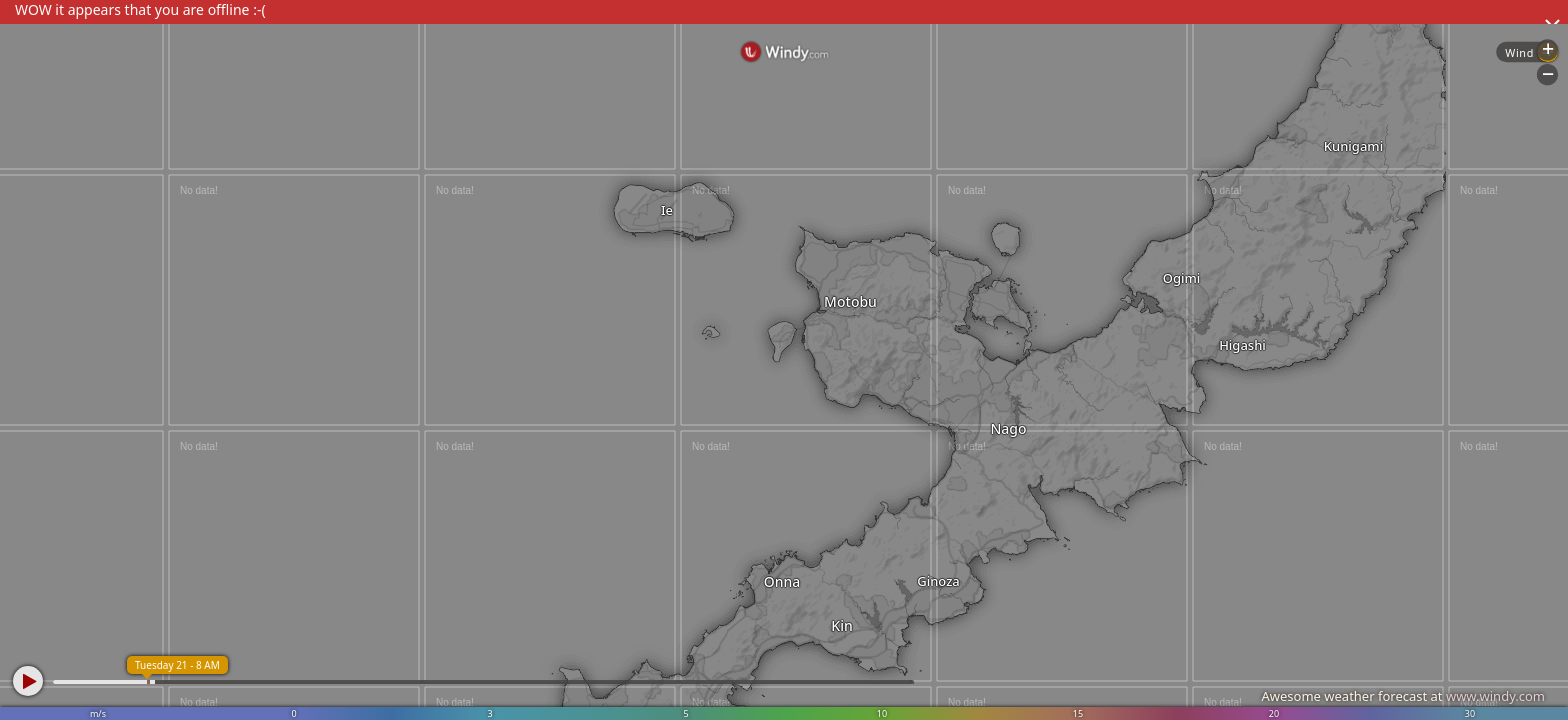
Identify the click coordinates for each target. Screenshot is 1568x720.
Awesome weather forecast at (1403, 696)
